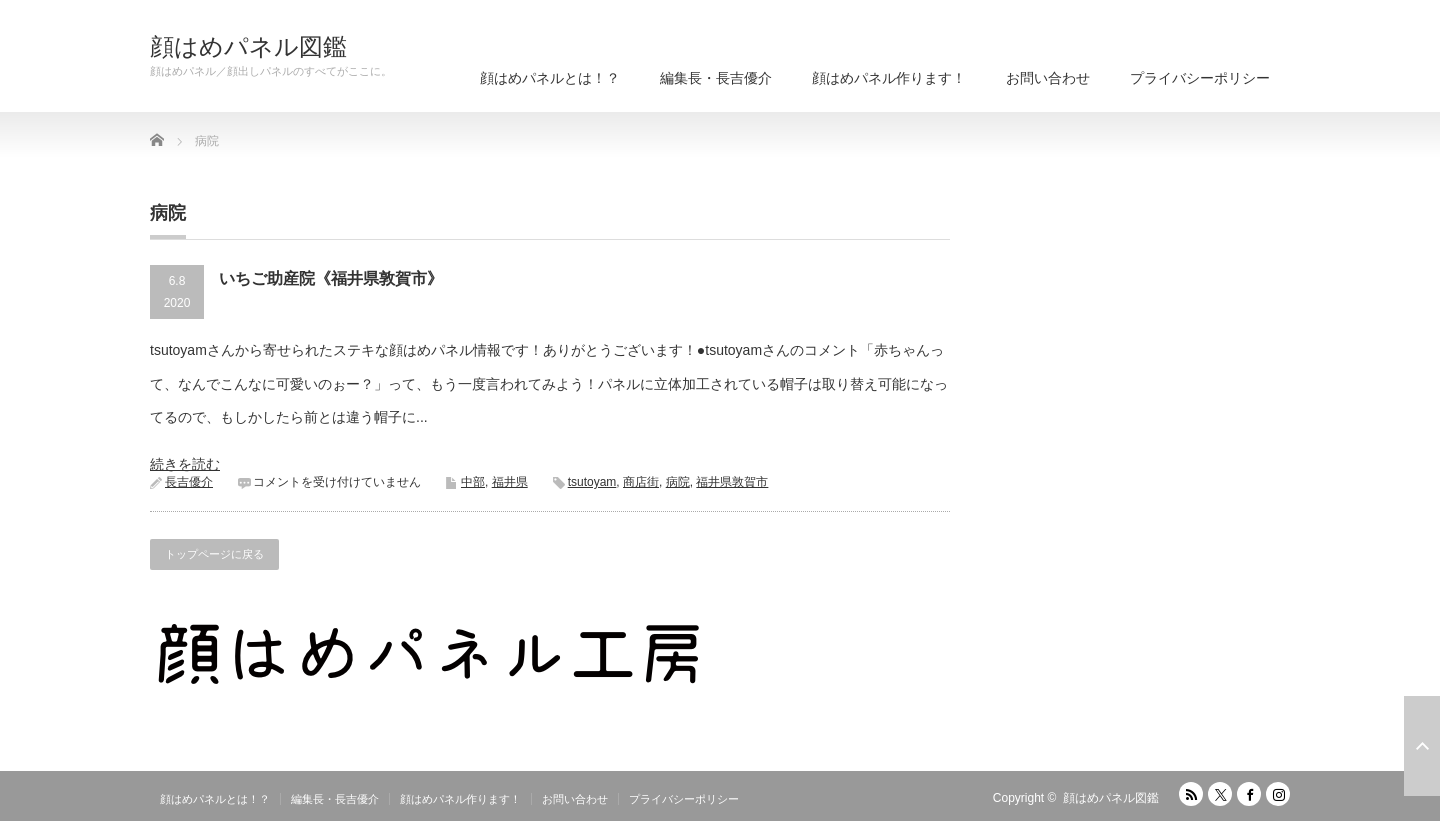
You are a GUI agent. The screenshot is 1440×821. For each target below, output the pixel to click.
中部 (473, 482)
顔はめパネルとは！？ (550, 78)
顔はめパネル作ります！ (889, 78)
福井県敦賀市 (732, 482)
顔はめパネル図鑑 (248, 47)
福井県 (510, 482)
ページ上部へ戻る (1422, 746)
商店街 (641, 482)
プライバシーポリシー (1200, 78)
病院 (678, 482)
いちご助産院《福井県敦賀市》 (331, 278)
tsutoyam (592, 482)
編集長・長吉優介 (716, 78)
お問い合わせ (1048, 78)
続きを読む (185, 464)
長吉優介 (189, 482)
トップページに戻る (214, 554)
